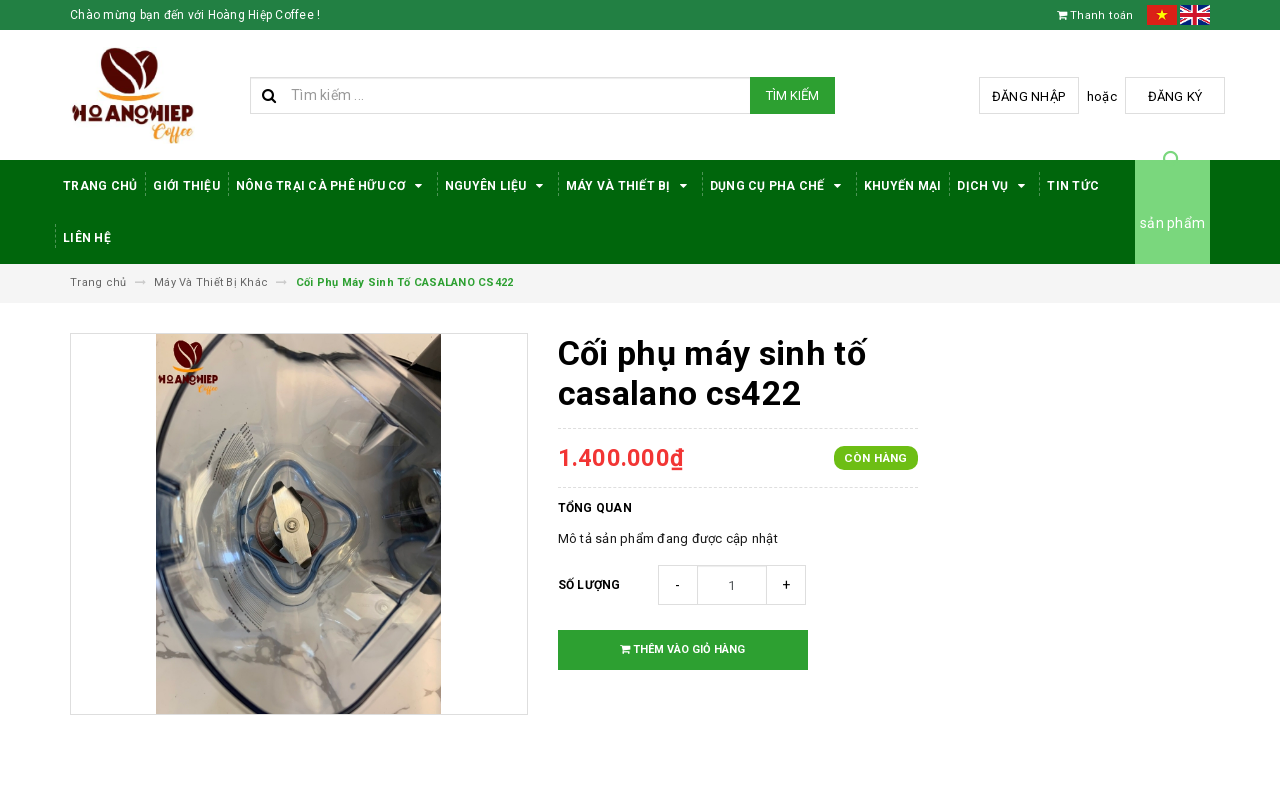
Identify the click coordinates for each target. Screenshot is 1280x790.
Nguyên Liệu (497, 186)
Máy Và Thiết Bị (630, 186)
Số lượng (589, 585)
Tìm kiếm (792, 95)
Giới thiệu (186, 186)
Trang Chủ (100, 186)
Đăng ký (1175, 96)
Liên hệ (87, 238)
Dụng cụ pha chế (779, 186)
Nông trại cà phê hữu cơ (332, 186)
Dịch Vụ (994, 186)
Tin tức (1073, 186)
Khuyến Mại (903, 186)
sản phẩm (1172, 223)
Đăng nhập (1028, 96)
